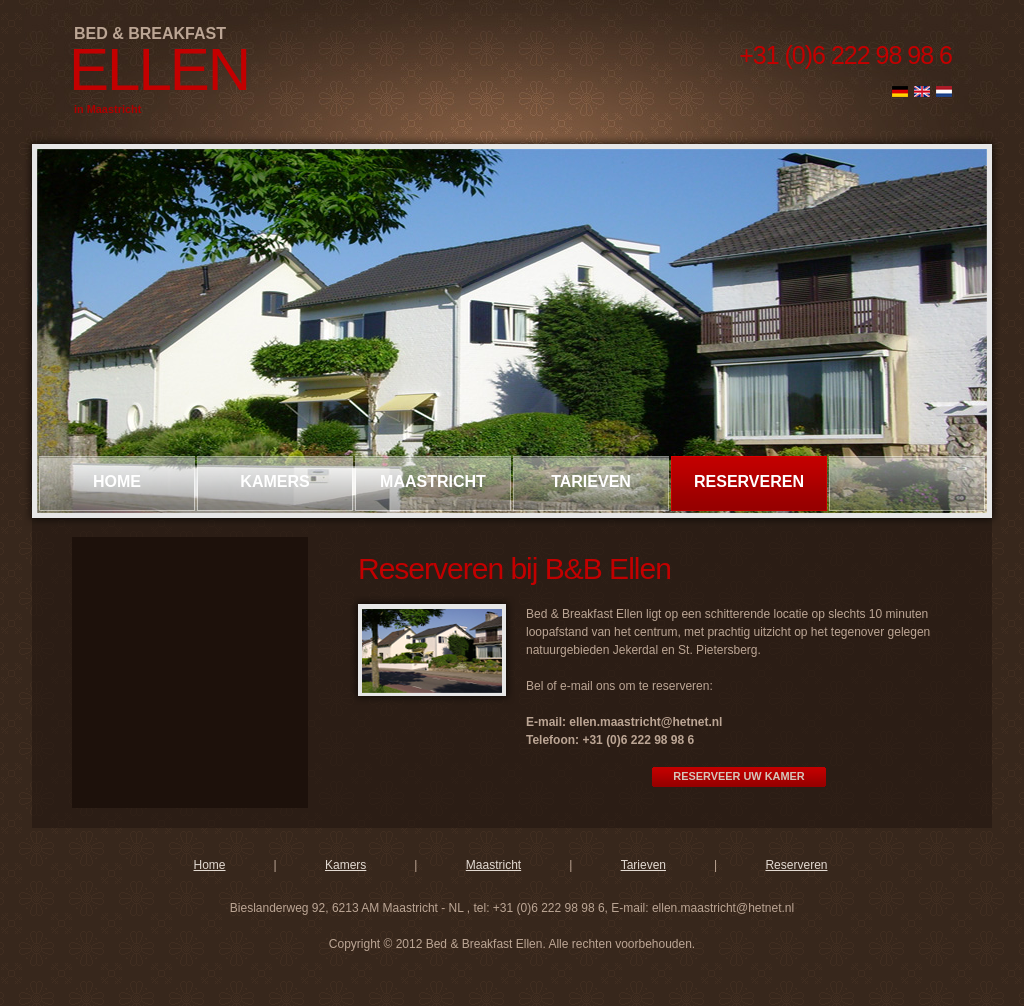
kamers (274, 481)
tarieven (591, 481)
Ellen (159, 69)
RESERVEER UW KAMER (738, 776)
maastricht (433, 481)
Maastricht (493, 865)
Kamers (345, 865)
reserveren (749, 481)
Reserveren (796, 865)
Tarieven (643, 865)
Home (117, 481)
